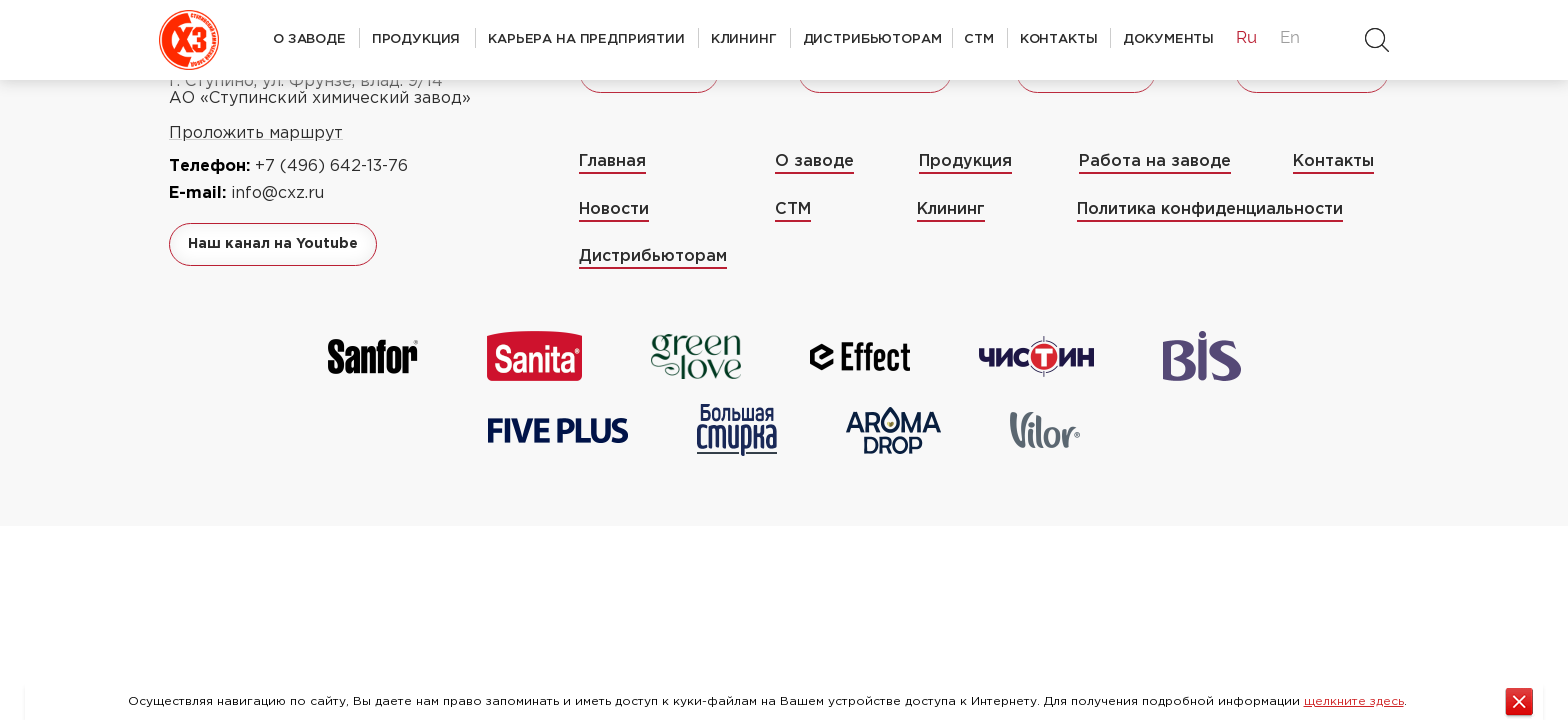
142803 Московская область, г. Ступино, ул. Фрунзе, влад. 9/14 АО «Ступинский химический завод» (320, 81)
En (1289, 37)
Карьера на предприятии (586, 39)
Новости (614, 209)
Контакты (1059, 39)
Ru (1246, 37)
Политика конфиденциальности (1210, 209)
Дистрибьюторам (872, 39)
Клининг (744, 39)
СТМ (979, 39)
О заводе (309, 39)
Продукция (416, 39)
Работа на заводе (1155, 161)
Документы (1168, 39)
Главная (612, 161)
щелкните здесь (1354, 701)
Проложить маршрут (256, 133)
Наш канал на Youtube (273, 244)
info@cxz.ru (277, 193)
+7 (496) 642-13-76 (331, 166)
